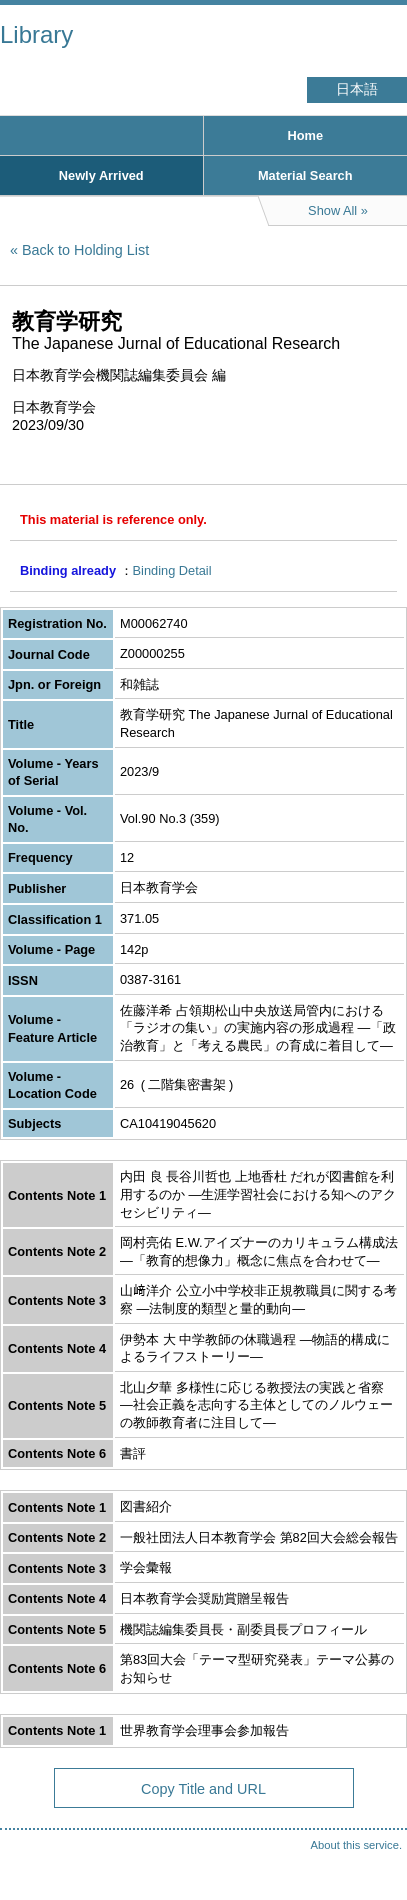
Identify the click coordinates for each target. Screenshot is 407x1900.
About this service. (356, 1845)
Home (305, 135)
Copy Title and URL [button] (203, 1789)
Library (36, 34)
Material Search (305, 175)
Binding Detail (172, 570)
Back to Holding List (85, 250)
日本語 (357, 89)
